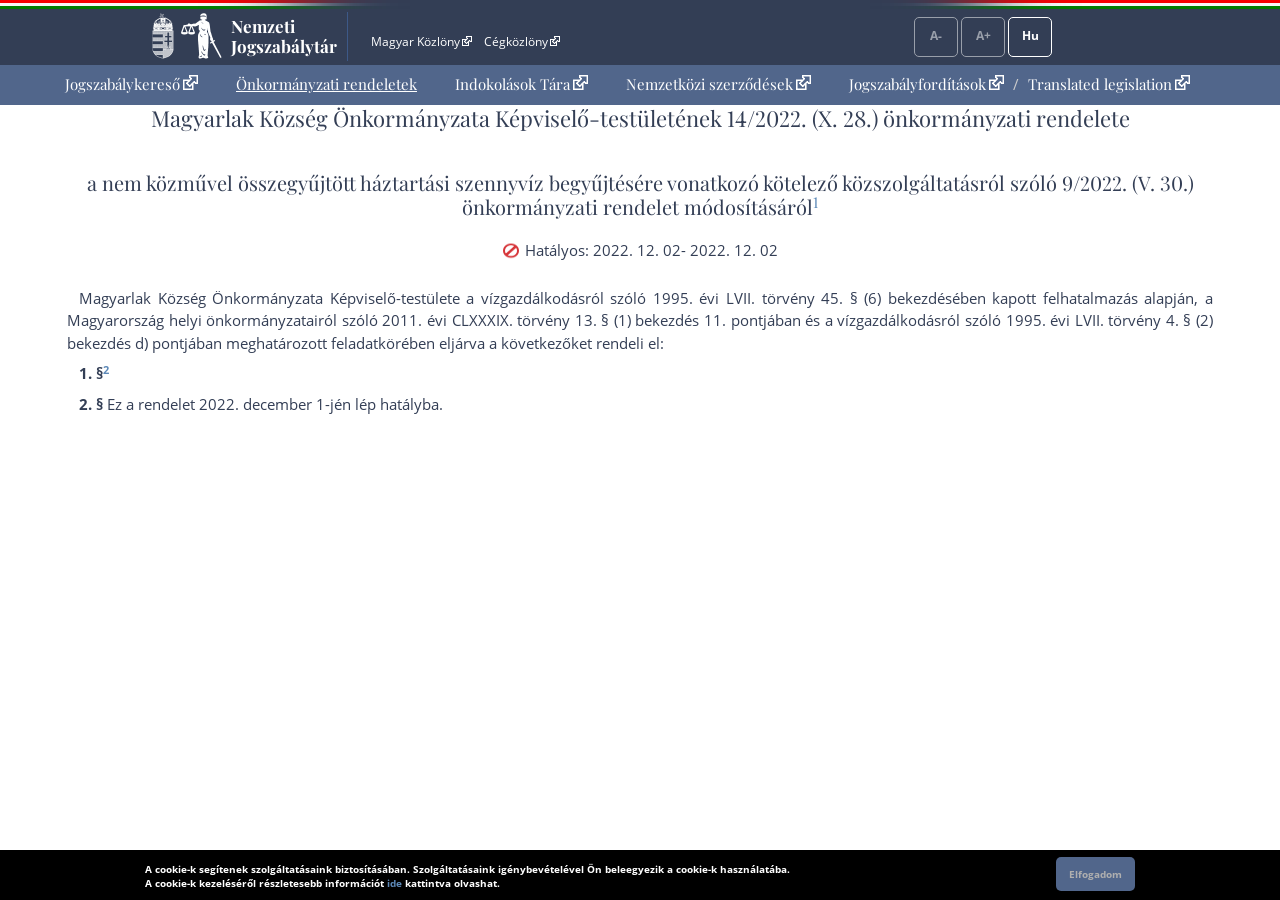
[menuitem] (131, 84)
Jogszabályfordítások (926, 84)
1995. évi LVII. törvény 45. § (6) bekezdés (802, 298)
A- (936, 35)
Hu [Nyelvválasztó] (1030, 35)
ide (394, 883)
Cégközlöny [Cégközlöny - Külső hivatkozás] (522, 41)
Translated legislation (1109, 84)
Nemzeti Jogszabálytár (284, 36)
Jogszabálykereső (131, 84)
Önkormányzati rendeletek (326, 84)
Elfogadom (1095, 874)
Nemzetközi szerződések (718, 84)
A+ (983, 35)
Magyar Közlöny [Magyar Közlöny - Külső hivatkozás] (421, 41)
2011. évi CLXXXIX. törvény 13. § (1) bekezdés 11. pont (572, 320)
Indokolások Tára (521, 84)
